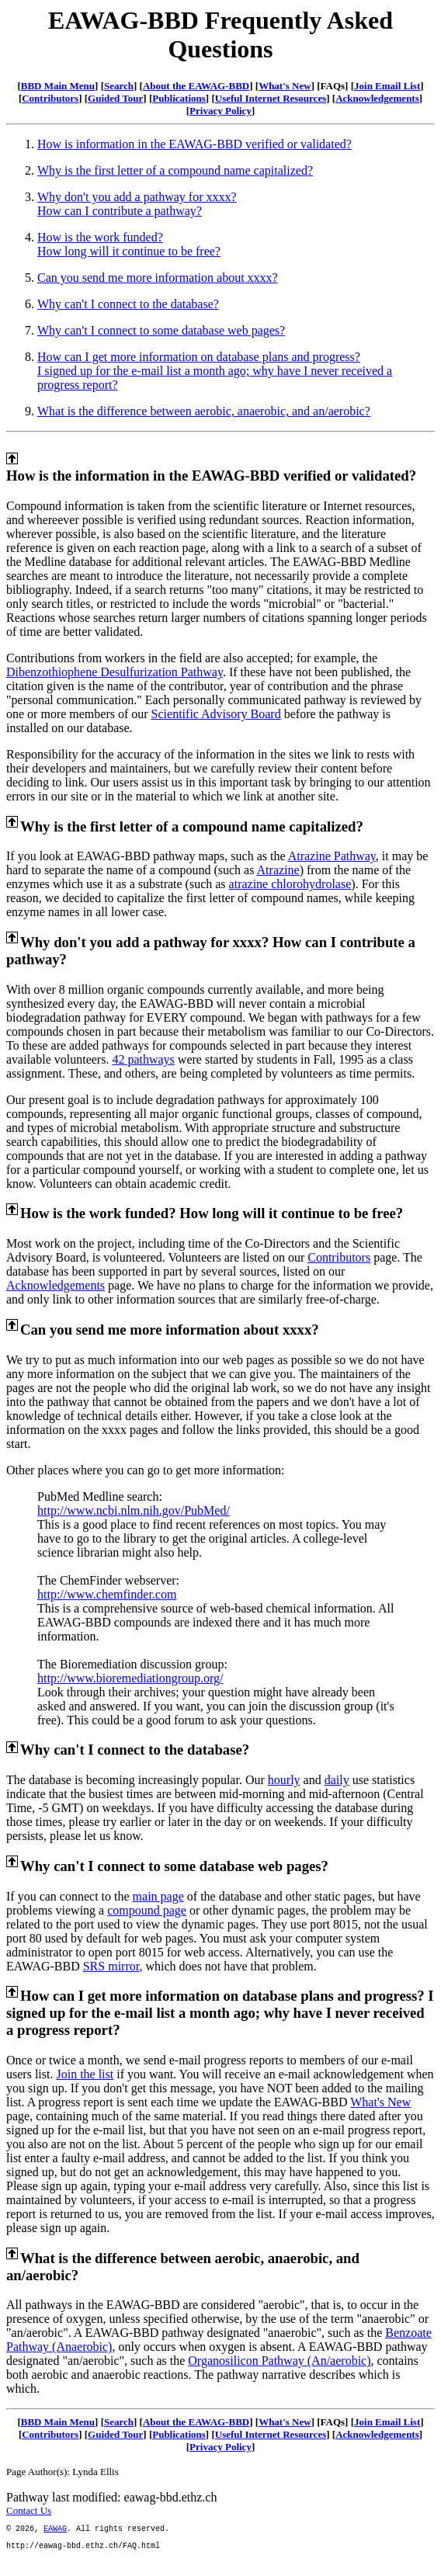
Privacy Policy (220, 110)
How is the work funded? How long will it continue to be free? (211, 1213)
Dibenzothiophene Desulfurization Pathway (114, 672)
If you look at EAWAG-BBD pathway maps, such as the (147, 856)
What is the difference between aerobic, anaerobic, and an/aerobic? (203, 411)
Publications (179, 98)
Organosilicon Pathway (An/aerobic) (279, 2360)
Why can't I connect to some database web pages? (161, 330)
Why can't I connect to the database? (128, 304)
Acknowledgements (377, 98)
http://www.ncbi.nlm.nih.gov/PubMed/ (133, 1510)
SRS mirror (111, 1966)
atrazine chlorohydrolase (290, 883)
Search (119, 86)
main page (158, 1896)
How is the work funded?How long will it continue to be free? (128, 244)
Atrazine (278, 870)
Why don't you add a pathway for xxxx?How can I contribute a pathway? (137, 203)
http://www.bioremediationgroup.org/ (130, 1678)
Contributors (50, 98)
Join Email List (387, 86)
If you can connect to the (69, 1896)
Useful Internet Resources (270, 98)
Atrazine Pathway (332, 856)
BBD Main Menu (58, 86)
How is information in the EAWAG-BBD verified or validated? (194, 144)
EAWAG (55, 2530)
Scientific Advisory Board (216, 713)
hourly (284, 1779)
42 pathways (143, 1059)
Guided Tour (115, 98)
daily (337, 1779)
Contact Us (28, 2510)
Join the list (84, 2074)
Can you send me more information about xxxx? (157, 277)
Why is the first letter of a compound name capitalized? (175, 170)
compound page (146, 1910)
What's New (285, 86)
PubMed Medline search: (99, 1496)
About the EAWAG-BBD (196, 86)
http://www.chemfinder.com (106, 1594)
